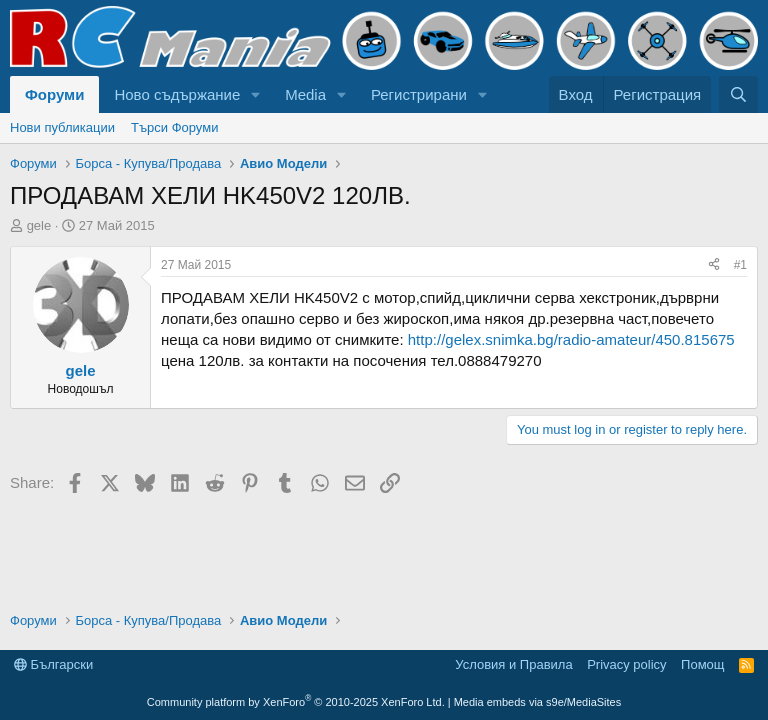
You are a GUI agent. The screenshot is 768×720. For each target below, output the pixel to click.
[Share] (714, 265)
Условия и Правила (513, 664)
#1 (740, 265)
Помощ (702, 664)
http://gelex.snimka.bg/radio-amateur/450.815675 (571, 339)
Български (53, 664)
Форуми (54, 94)
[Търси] (738, 94)
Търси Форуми (174, 127)
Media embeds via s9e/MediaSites (538, 702)
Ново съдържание (177, 94)
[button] (256, 94)
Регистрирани (419, 94)
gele (39, 225)
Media (305, 94)
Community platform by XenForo (296, 702)
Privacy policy (626, 664)
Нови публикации (62, 127)
